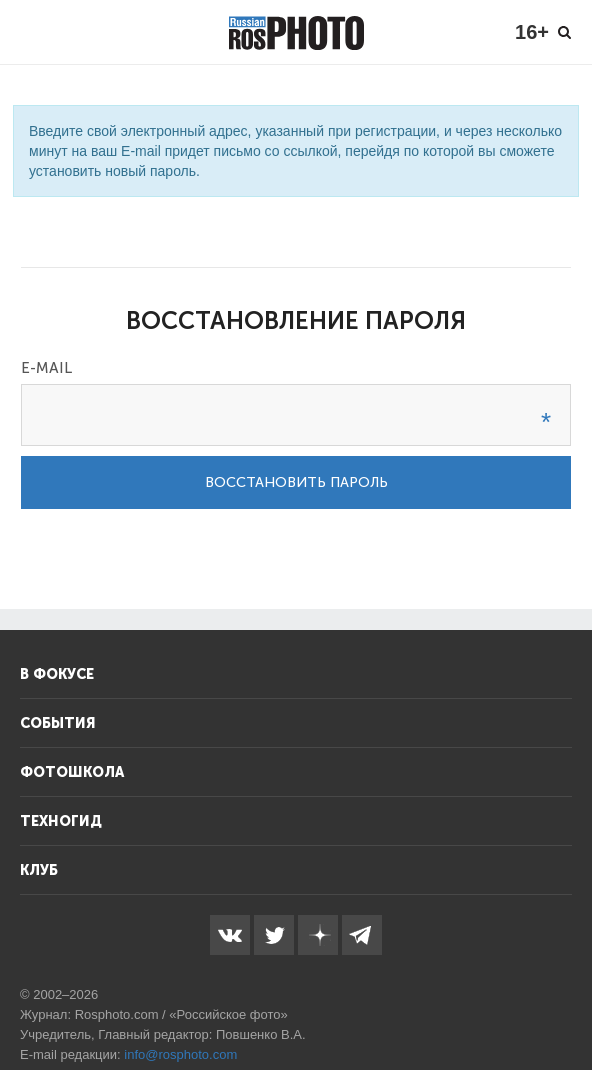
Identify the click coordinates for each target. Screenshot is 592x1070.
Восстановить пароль (296, 482)
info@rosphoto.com (180, 1054)
